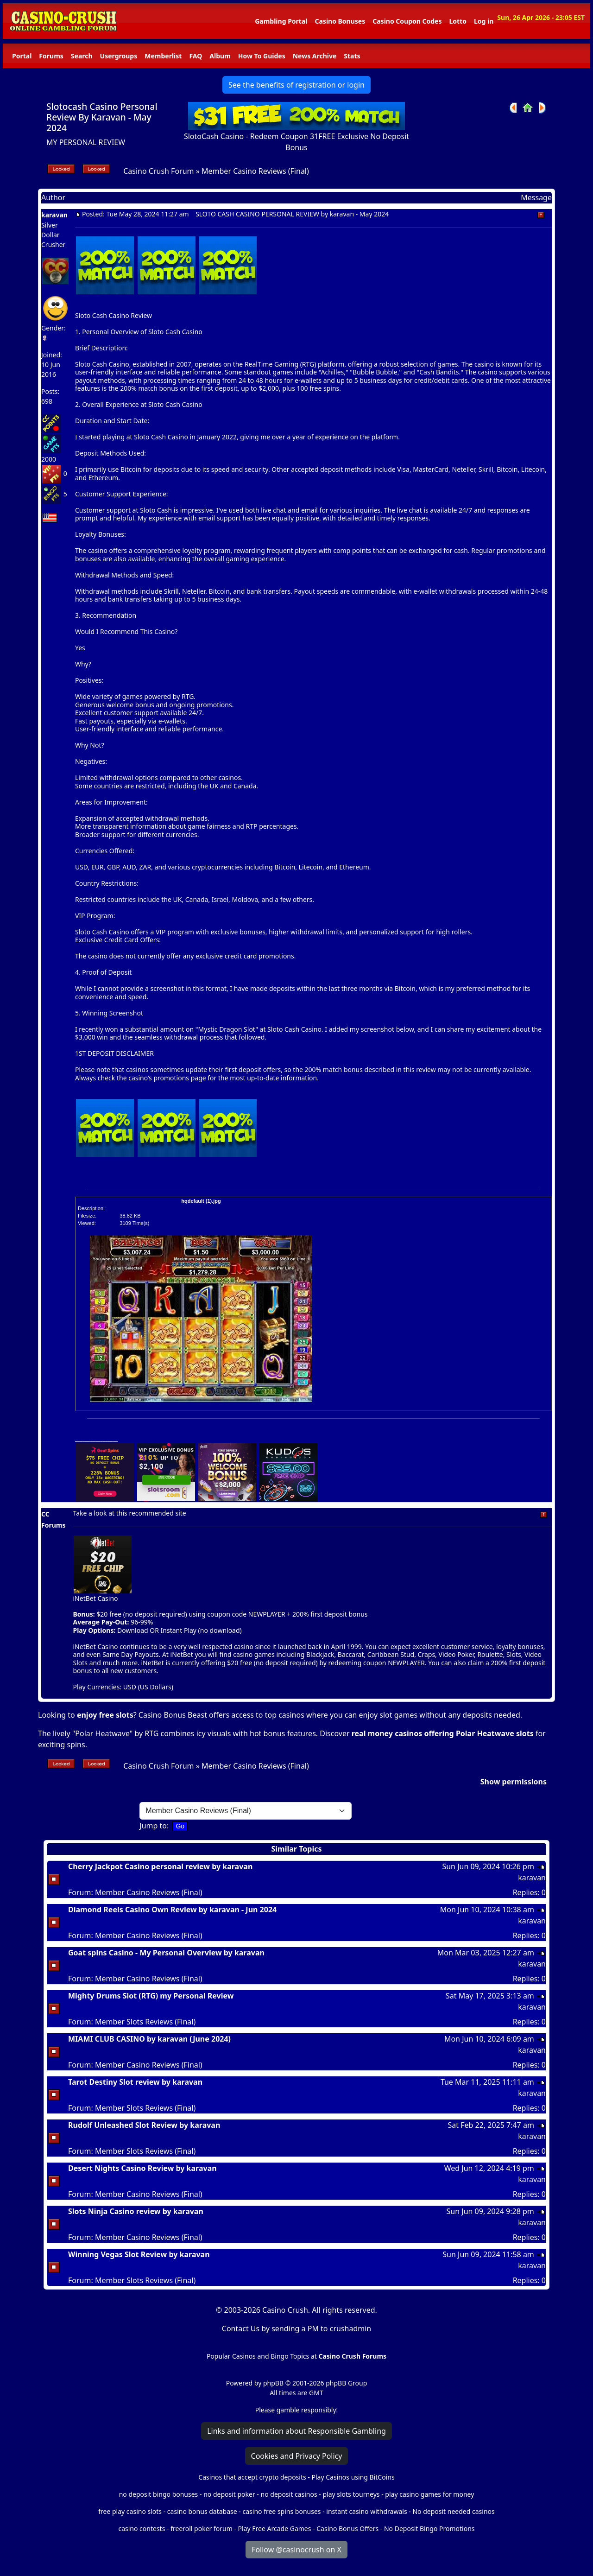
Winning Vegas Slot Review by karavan (139, 2254)
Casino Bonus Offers (347, 2528)
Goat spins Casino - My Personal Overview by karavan (166, 1953)
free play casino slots (130, 2511)
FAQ (195, 55)
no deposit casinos (289, 2494)
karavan (54, 214)
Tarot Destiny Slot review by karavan (135, 2082)
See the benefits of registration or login (296, 85)
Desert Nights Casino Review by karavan (142, 2168)
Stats (352, 55)
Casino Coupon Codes (407, 21)
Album (219, 55)
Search (82, 55)
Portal (22, 55)
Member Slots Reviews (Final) (145, 2022)
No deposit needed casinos (453, 2511)
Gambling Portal (281, 21)
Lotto (457, 21)
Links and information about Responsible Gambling (296, 2431)
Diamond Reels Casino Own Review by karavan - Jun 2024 (172, 1909)
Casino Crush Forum (158, 171)
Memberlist (163, 55)
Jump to (153, 1826)
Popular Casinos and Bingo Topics (258, 2356)
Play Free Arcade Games (274, 2528)
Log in (483, 21)
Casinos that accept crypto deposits (252, 2477)
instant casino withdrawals (367, 2511)
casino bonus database (202, 2511)
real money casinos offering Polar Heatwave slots (443, 1733)
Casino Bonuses (340, 21)
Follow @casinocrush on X (296, 2549)
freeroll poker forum (201, 2528)
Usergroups (119, 55)
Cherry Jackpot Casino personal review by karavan (160, 1866)
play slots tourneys (350, 2494)
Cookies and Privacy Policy (296, 2456)
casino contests (141, 2528)
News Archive (315, 55)
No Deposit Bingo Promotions (429, 2528)
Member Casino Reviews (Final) (255, 171)
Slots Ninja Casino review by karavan (135, 2211)
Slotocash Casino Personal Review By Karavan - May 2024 (102, 117)
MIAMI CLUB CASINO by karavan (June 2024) (149, 2039)
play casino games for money (429, 2494)
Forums (51, 55)
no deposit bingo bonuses (158, 2494)
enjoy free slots (105, 1715)
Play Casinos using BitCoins (352, 2477)
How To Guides (261, 55)
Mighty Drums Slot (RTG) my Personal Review (150, 1996)
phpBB (273, 2383)
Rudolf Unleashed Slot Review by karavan (144, 2125)
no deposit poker (229, 2494)
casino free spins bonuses (281, 2511)
